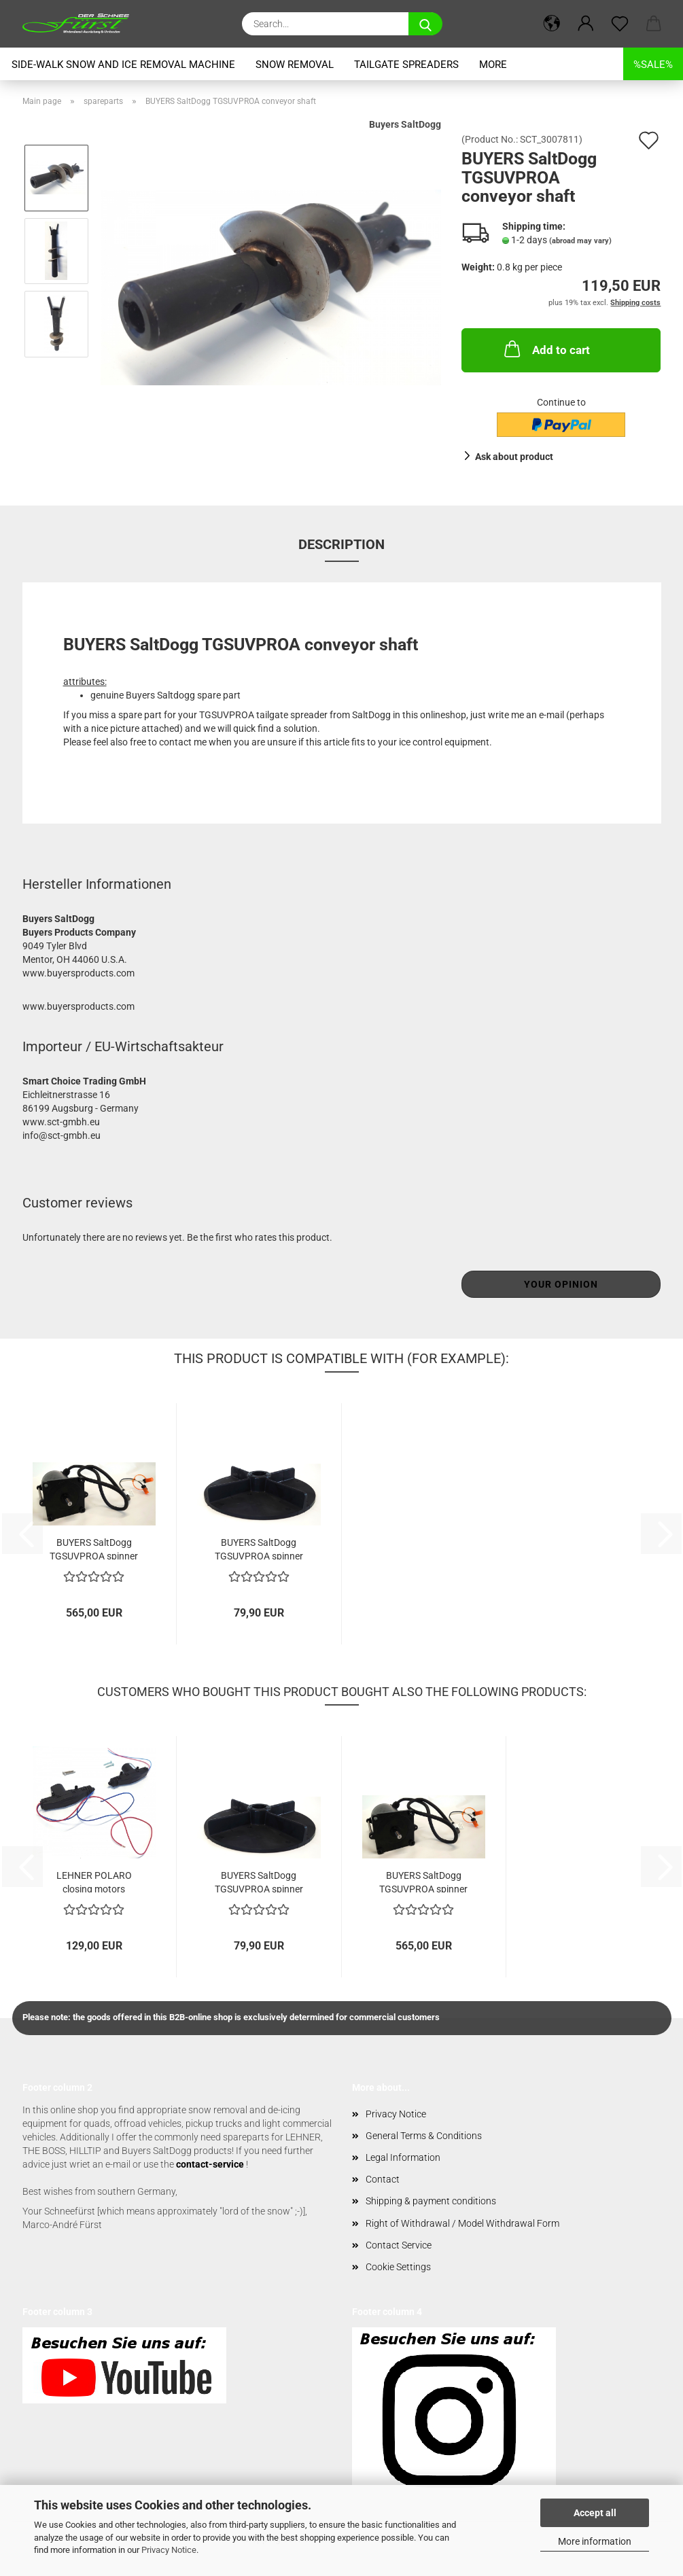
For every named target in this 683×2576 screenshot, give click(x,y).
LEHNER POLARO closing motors (94, 1881)
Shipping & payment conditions (431, 2200)
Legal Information (403, 2157)
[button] (552, 24)
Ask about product (514, 456)
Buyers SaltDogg (405, 124)
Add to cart (546, 348)
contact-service (210, 2164)
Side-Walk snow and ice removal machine (123, 64)
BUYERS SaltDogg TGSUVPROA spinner (259, 1548)
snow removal (295, 64)
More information (594, 2541)
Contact (383, 2179)
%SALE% (653, 64)
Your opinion (561, 1284)
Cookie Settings (398, 2266)
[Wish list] (620, 24)
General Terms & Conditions (424, 2135)
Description (341, 544)
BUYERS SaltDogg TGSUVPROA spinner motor (94, 1548)
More (493, 64)
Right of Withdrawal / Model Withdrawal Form (462, 2223)
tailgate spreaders (406, 64)
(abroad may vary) (580, 240)
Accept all (595, 2512)
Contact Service (399, 2245)
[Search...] (425, 23)
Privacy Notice (168, 2550)
